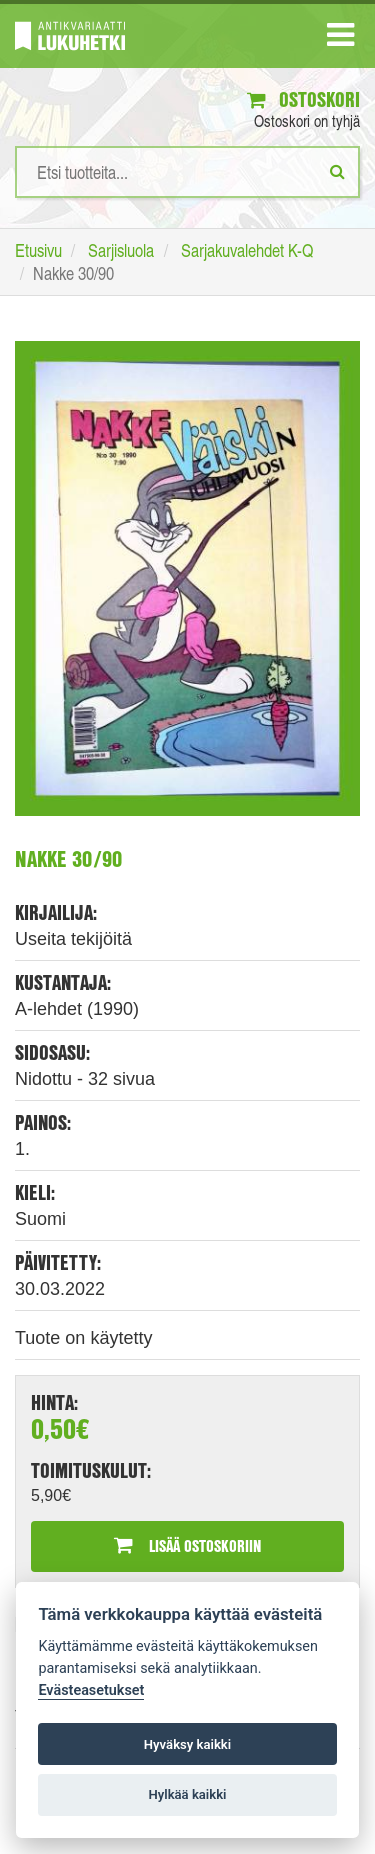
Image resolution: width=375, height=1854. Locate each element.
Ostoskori (303, 99)
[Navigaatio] (340, 39)
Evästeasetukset (91, 1690)
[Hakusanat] (187, 172)
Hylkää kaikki (187, 1794)
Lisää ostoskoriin (187, 1545)
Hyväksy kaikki (187, 1744)
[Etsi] (337, 171)
